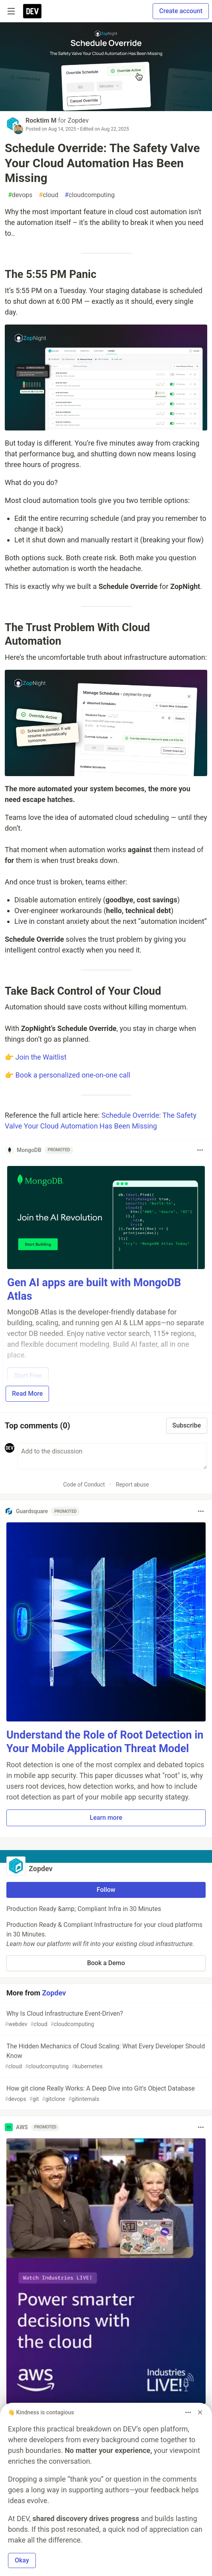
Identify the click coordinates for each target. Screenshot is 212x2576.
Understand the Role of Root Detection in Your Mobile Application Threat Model (104, 1742)
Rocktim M (41, 120)
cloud (48, 195)
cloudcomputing (89, 195)
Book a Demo (106, 1963)
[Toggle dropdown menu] (200, 1150)
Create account (180, 11)
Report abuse (132, 1484)
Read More (27, 1393)
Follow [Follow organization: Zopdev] (106, 1889)
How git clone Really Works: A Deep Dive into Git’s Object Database (105, 2094)
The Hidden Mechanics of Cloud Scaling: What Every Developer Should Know (105, 2056)
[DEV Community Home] (32, 11)
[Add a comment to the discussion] (112, 1456)
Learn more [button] (106, 1817)
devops (20, 195)
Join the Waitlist (40, 1057)
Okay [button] (22, 2560)
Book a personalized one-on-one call (72, 1075)
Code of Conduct (84, 1484)
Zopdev (78, 120)
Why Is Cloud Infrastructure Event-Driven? (105, 2019)
